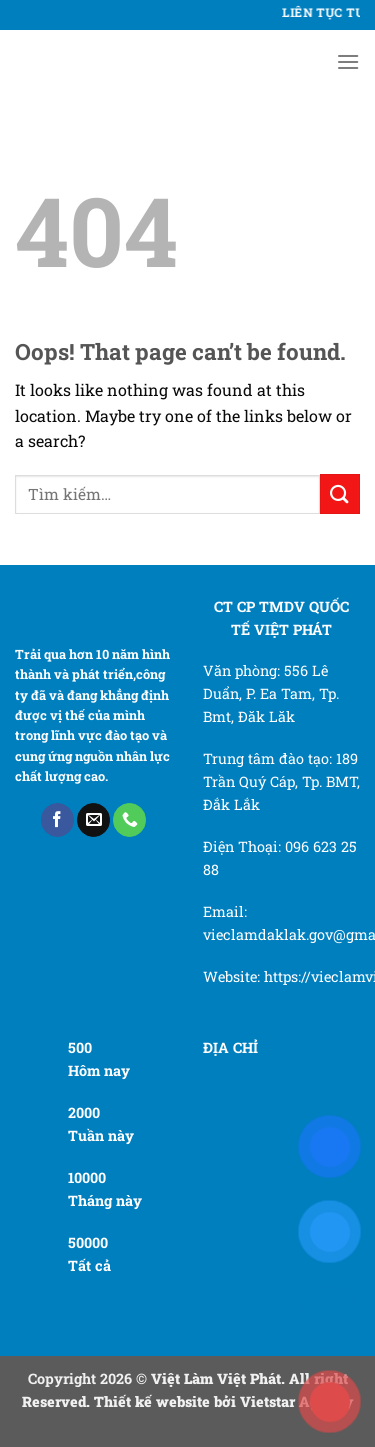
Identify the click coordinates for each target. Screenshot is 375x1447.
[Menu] (348, 61)
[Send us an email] (93, 820)
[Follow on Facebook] (57, 820)
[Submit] (340, 493)
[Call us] (129, 820)
